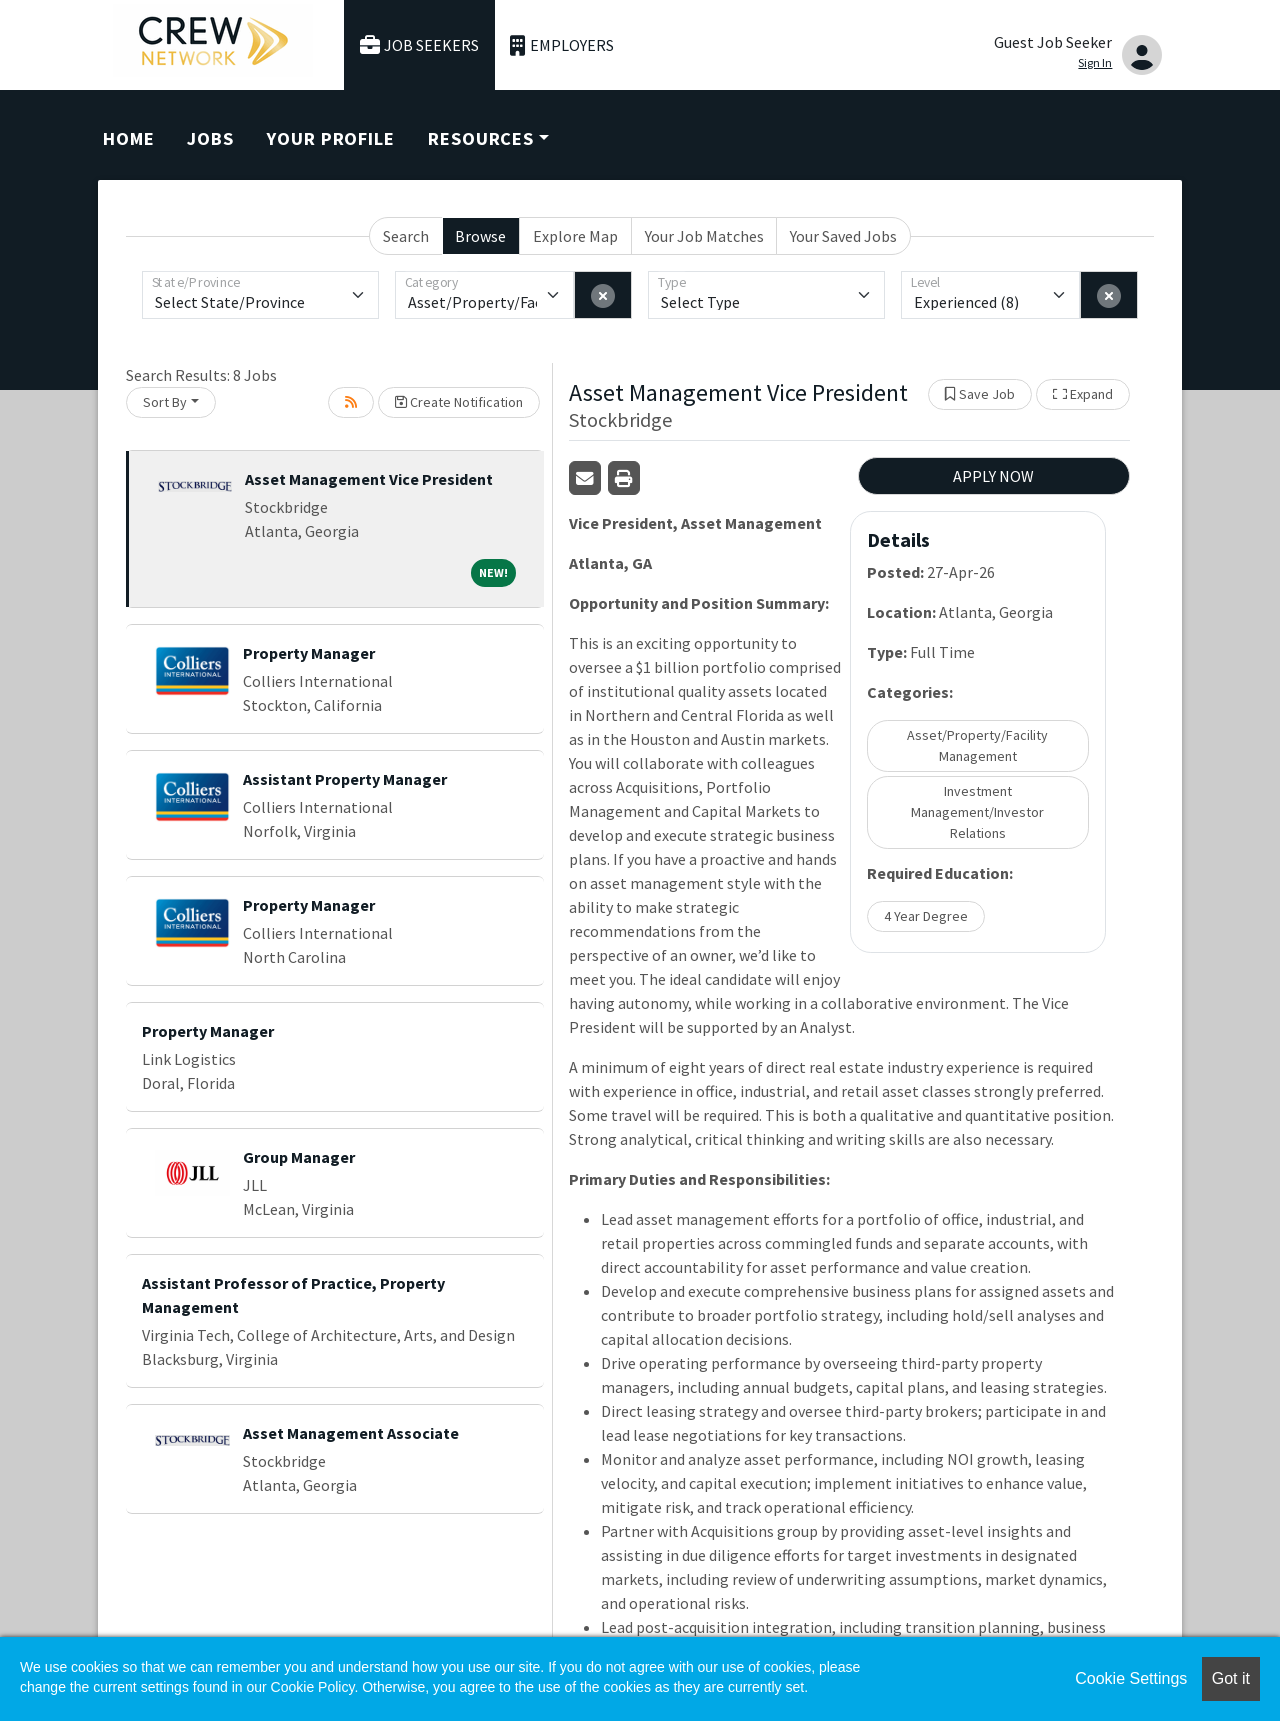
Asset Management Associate (351, 1433)
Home (129, 138)
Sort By (165, 402)
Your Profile (331, 138)
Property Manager (309, 653)
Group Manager (299, 1157)
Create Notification (459, 402)
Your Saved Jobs (843, 236)
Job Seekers (420, 45)
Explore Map (575, 236)
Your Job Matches (704, 236)
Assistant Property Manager (345, 779)
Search (406, 236)
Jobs (210, 138)
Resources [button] (481, 138)
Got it (1231, 1678)
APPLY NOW (993, 476)
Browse (480, 236)
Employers (562, 45)
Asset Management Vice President (369, 479)
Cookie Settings (1131, 1678)
